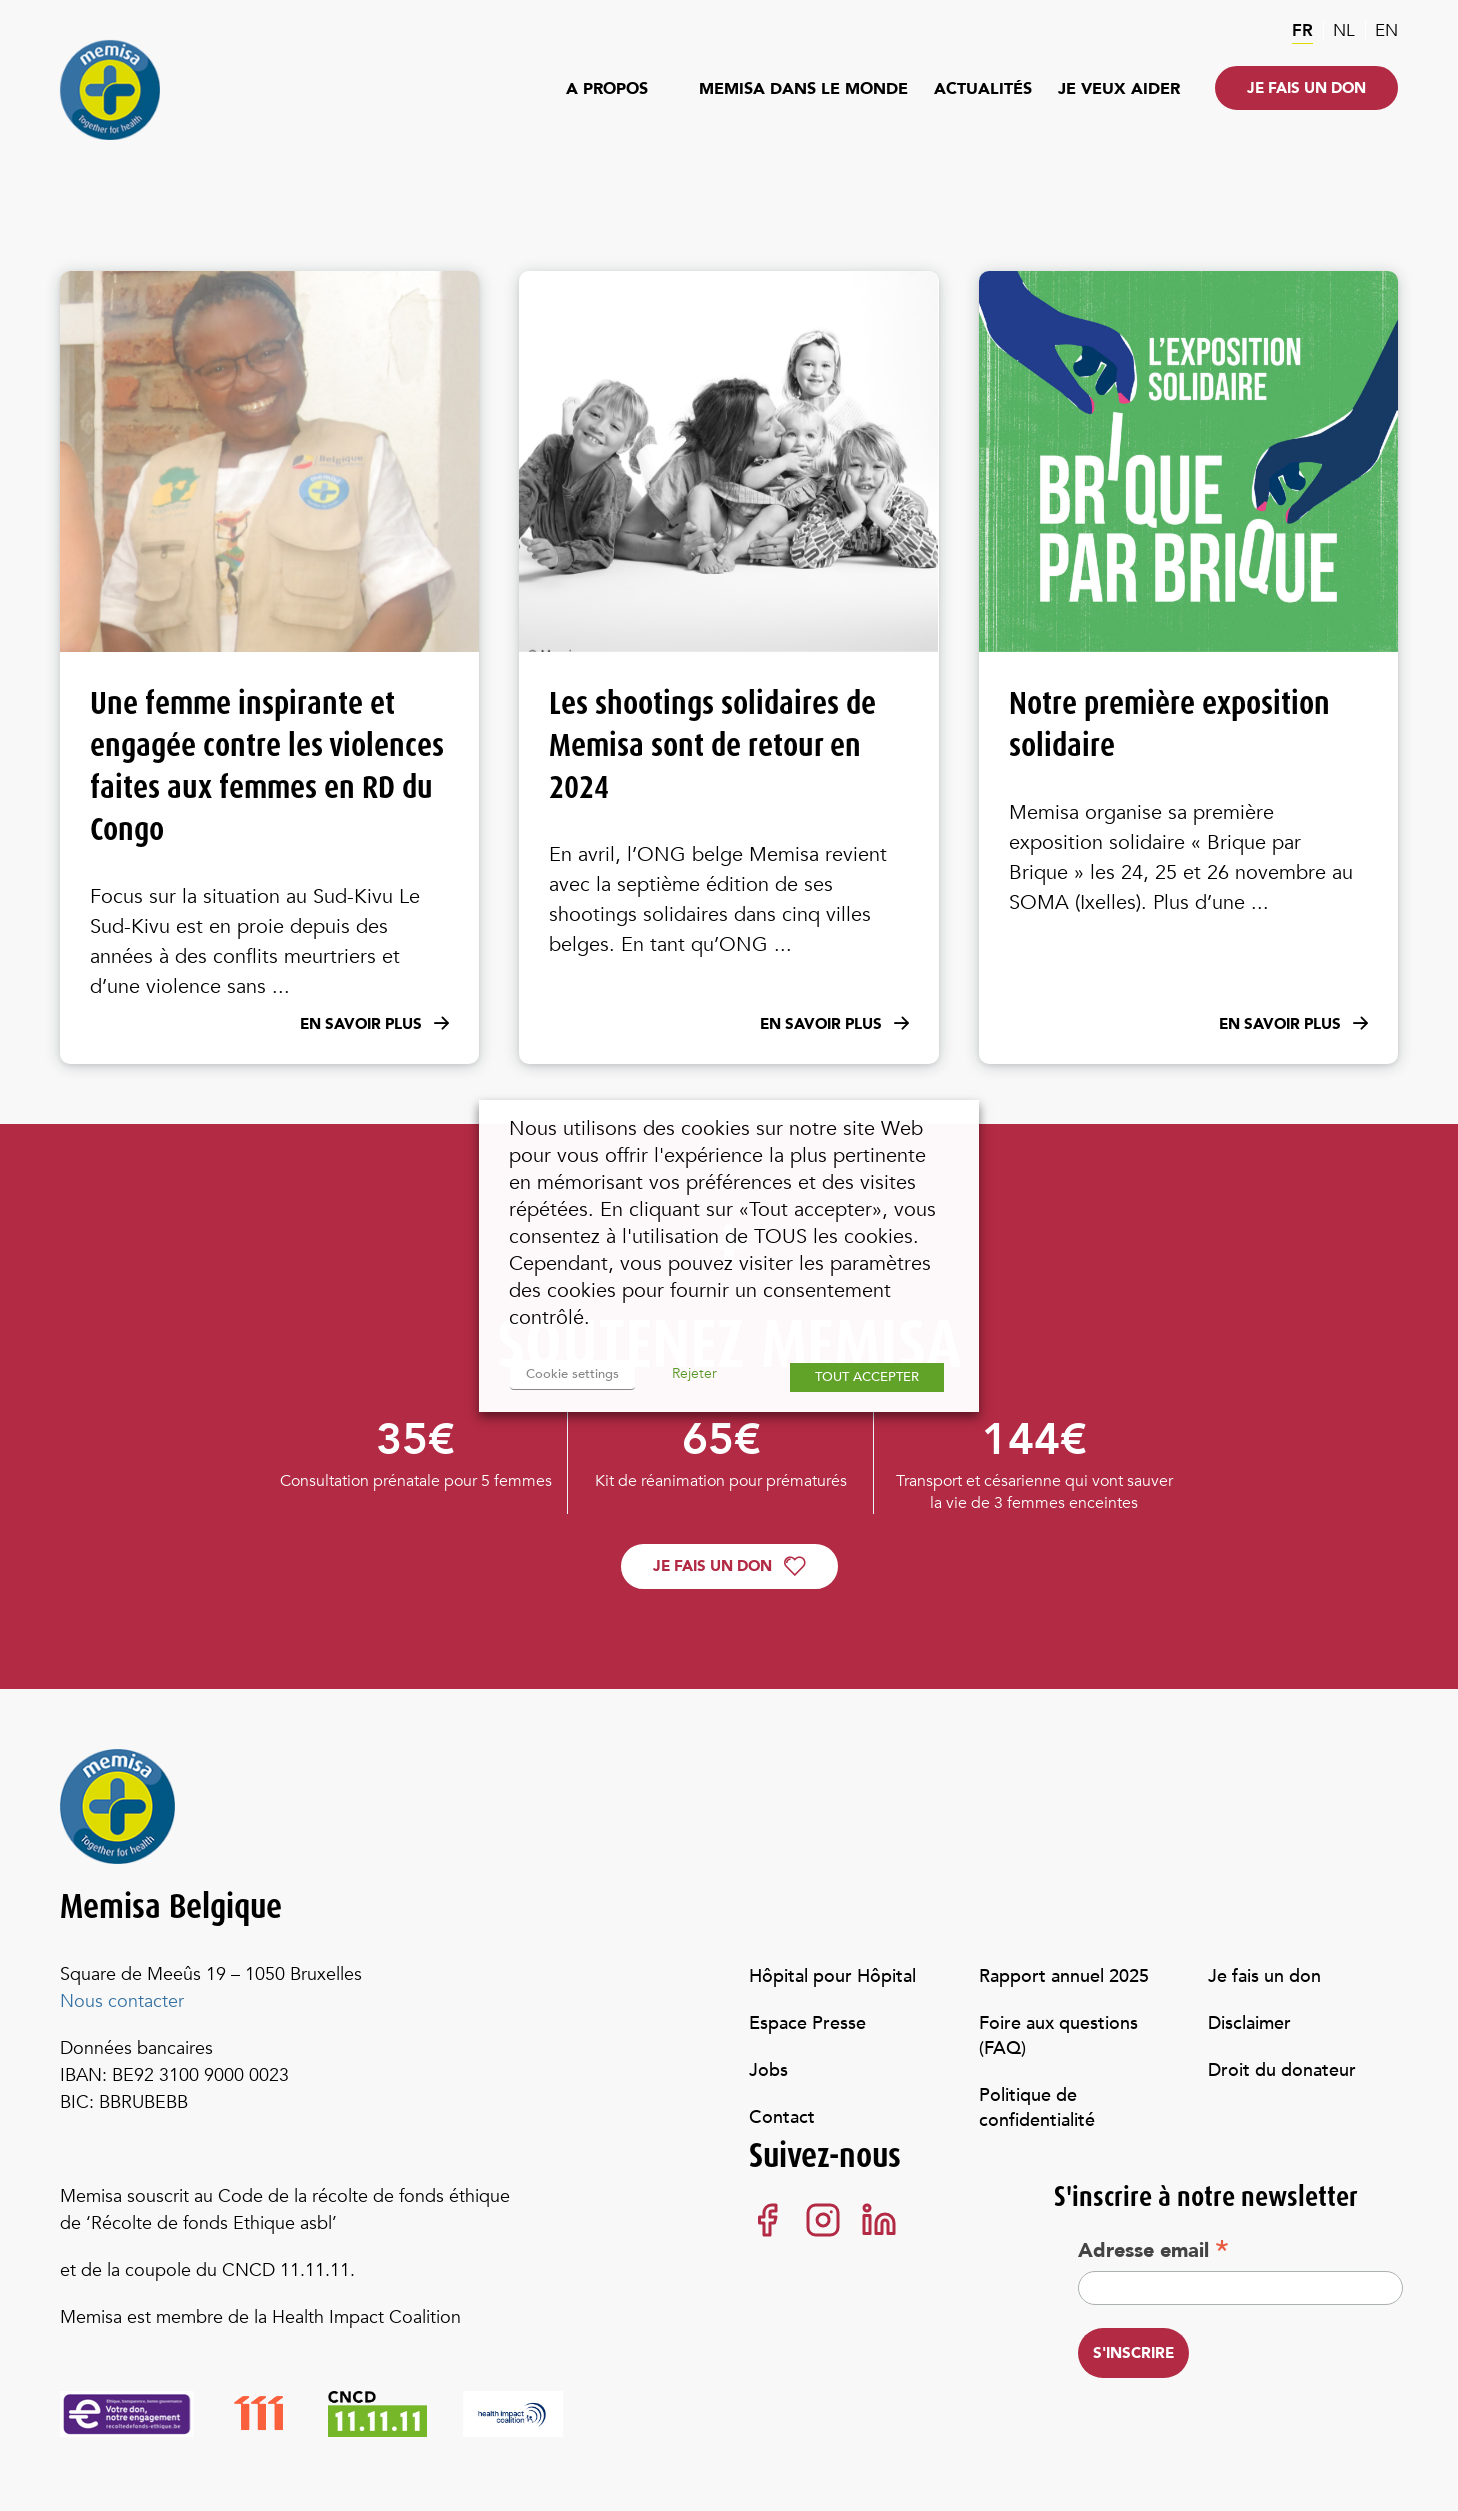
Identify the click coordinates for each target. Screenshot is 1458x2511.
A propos (607, 89)
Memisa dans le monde (803, 89)
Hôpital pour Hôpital (832, 1976)
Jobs (768, 2070)
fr (1302, 30)
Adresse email (1153, 2250)
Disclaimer (1249, 2023)
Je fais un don (1306, 88)
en (1386, 30)
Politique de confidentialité (1037, 2108)
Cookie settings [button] (571, 1374)
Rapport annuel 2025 (1064, 1976)
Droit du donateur (1282, 2070)
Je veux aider (1119, 89)
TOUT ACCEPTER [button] (867, 1377)
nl (1344, 30)
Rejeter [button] (692, 1373)
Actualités (983, 89)
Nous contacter (122, 2001)
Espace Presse (807, 2023)
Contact (782, 2117)
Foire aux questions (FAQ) (1058, 2036)
